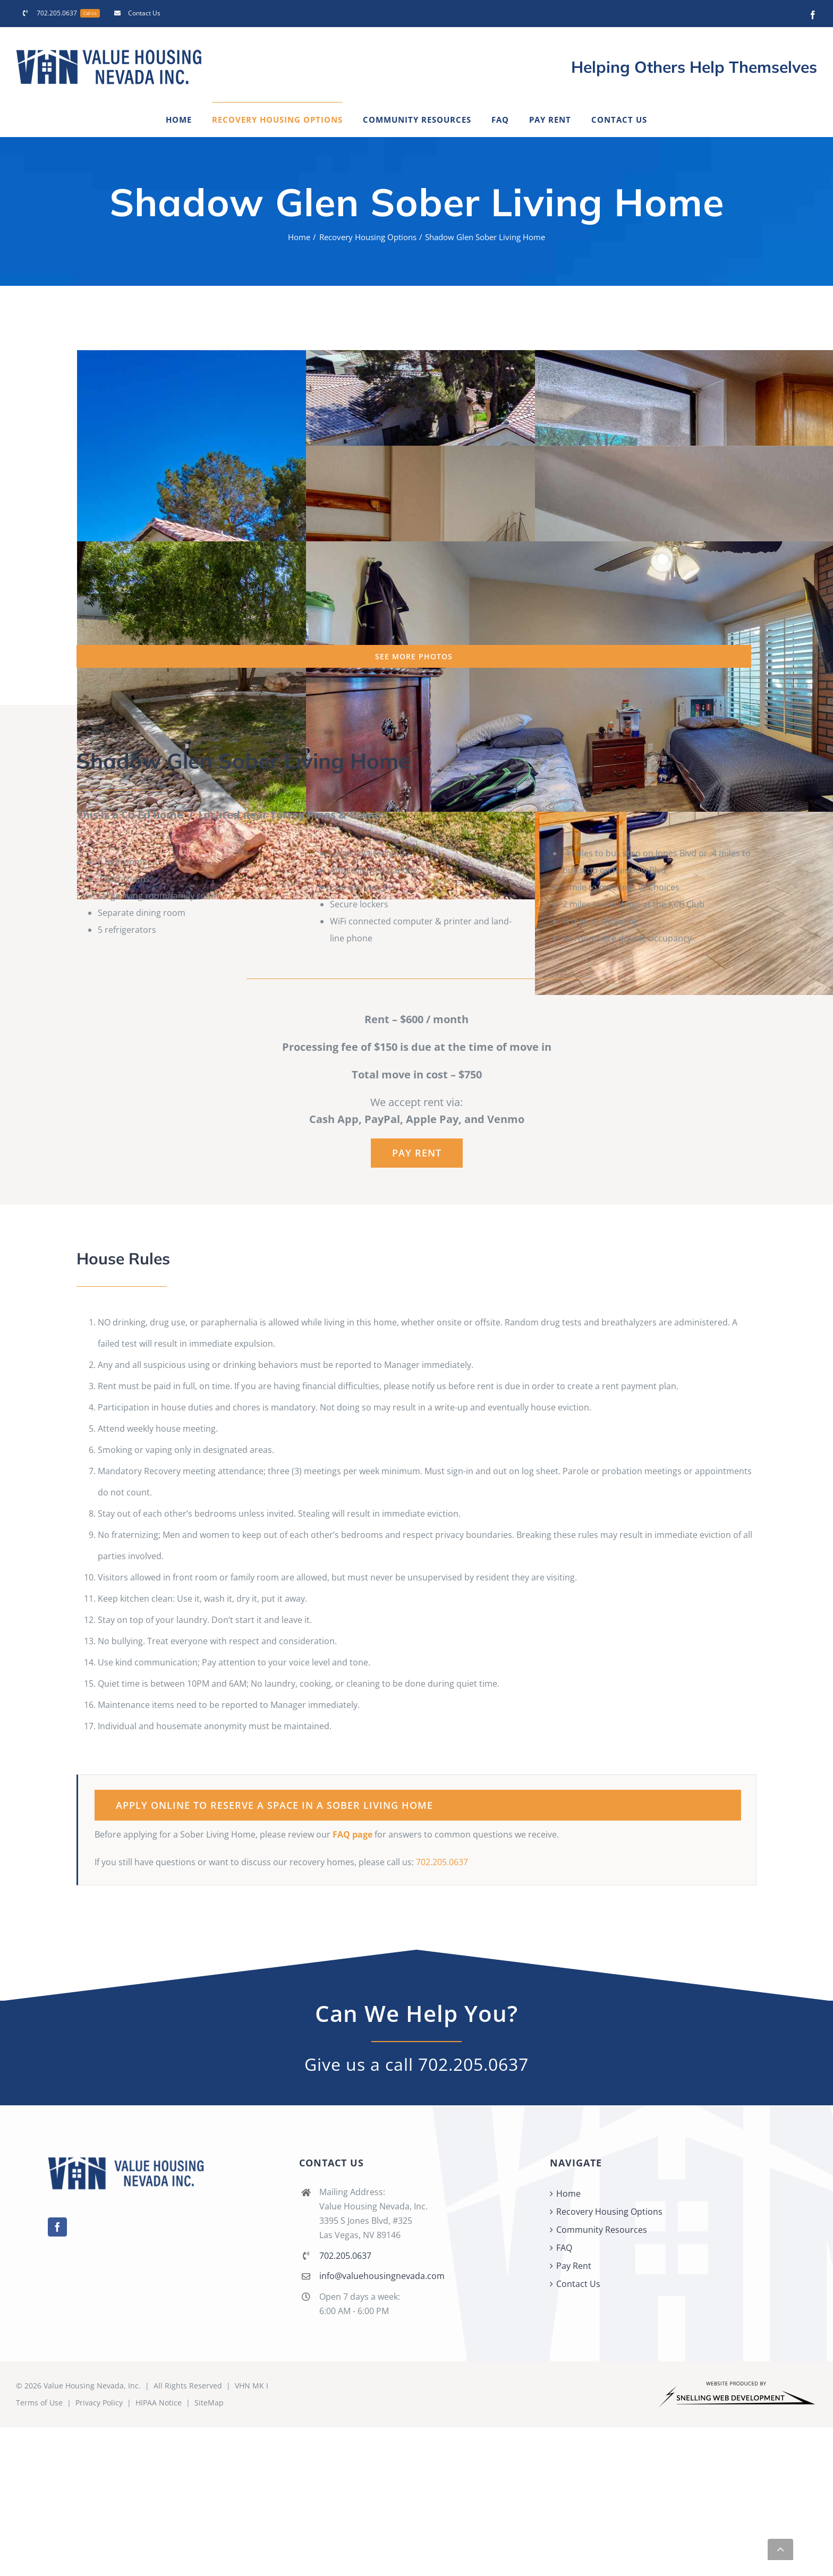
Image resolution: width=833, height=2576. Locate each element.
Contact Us (578, 2284)
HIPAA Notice (158, 2403)
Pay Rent (573, 2266)
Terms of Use (39, 2403)
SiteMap (209, 2403)
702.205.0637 (442, 1862)
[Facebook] (57, 2227)
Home (568, 2193)
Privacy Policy (99, 2403)
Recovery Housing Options (609, 2211)
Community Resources (601, 2229)
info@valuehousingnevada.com (382, 2276)
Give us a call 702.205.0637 (416, 2064)
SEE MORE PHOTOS (414, 656)
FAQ (564, 2248)
